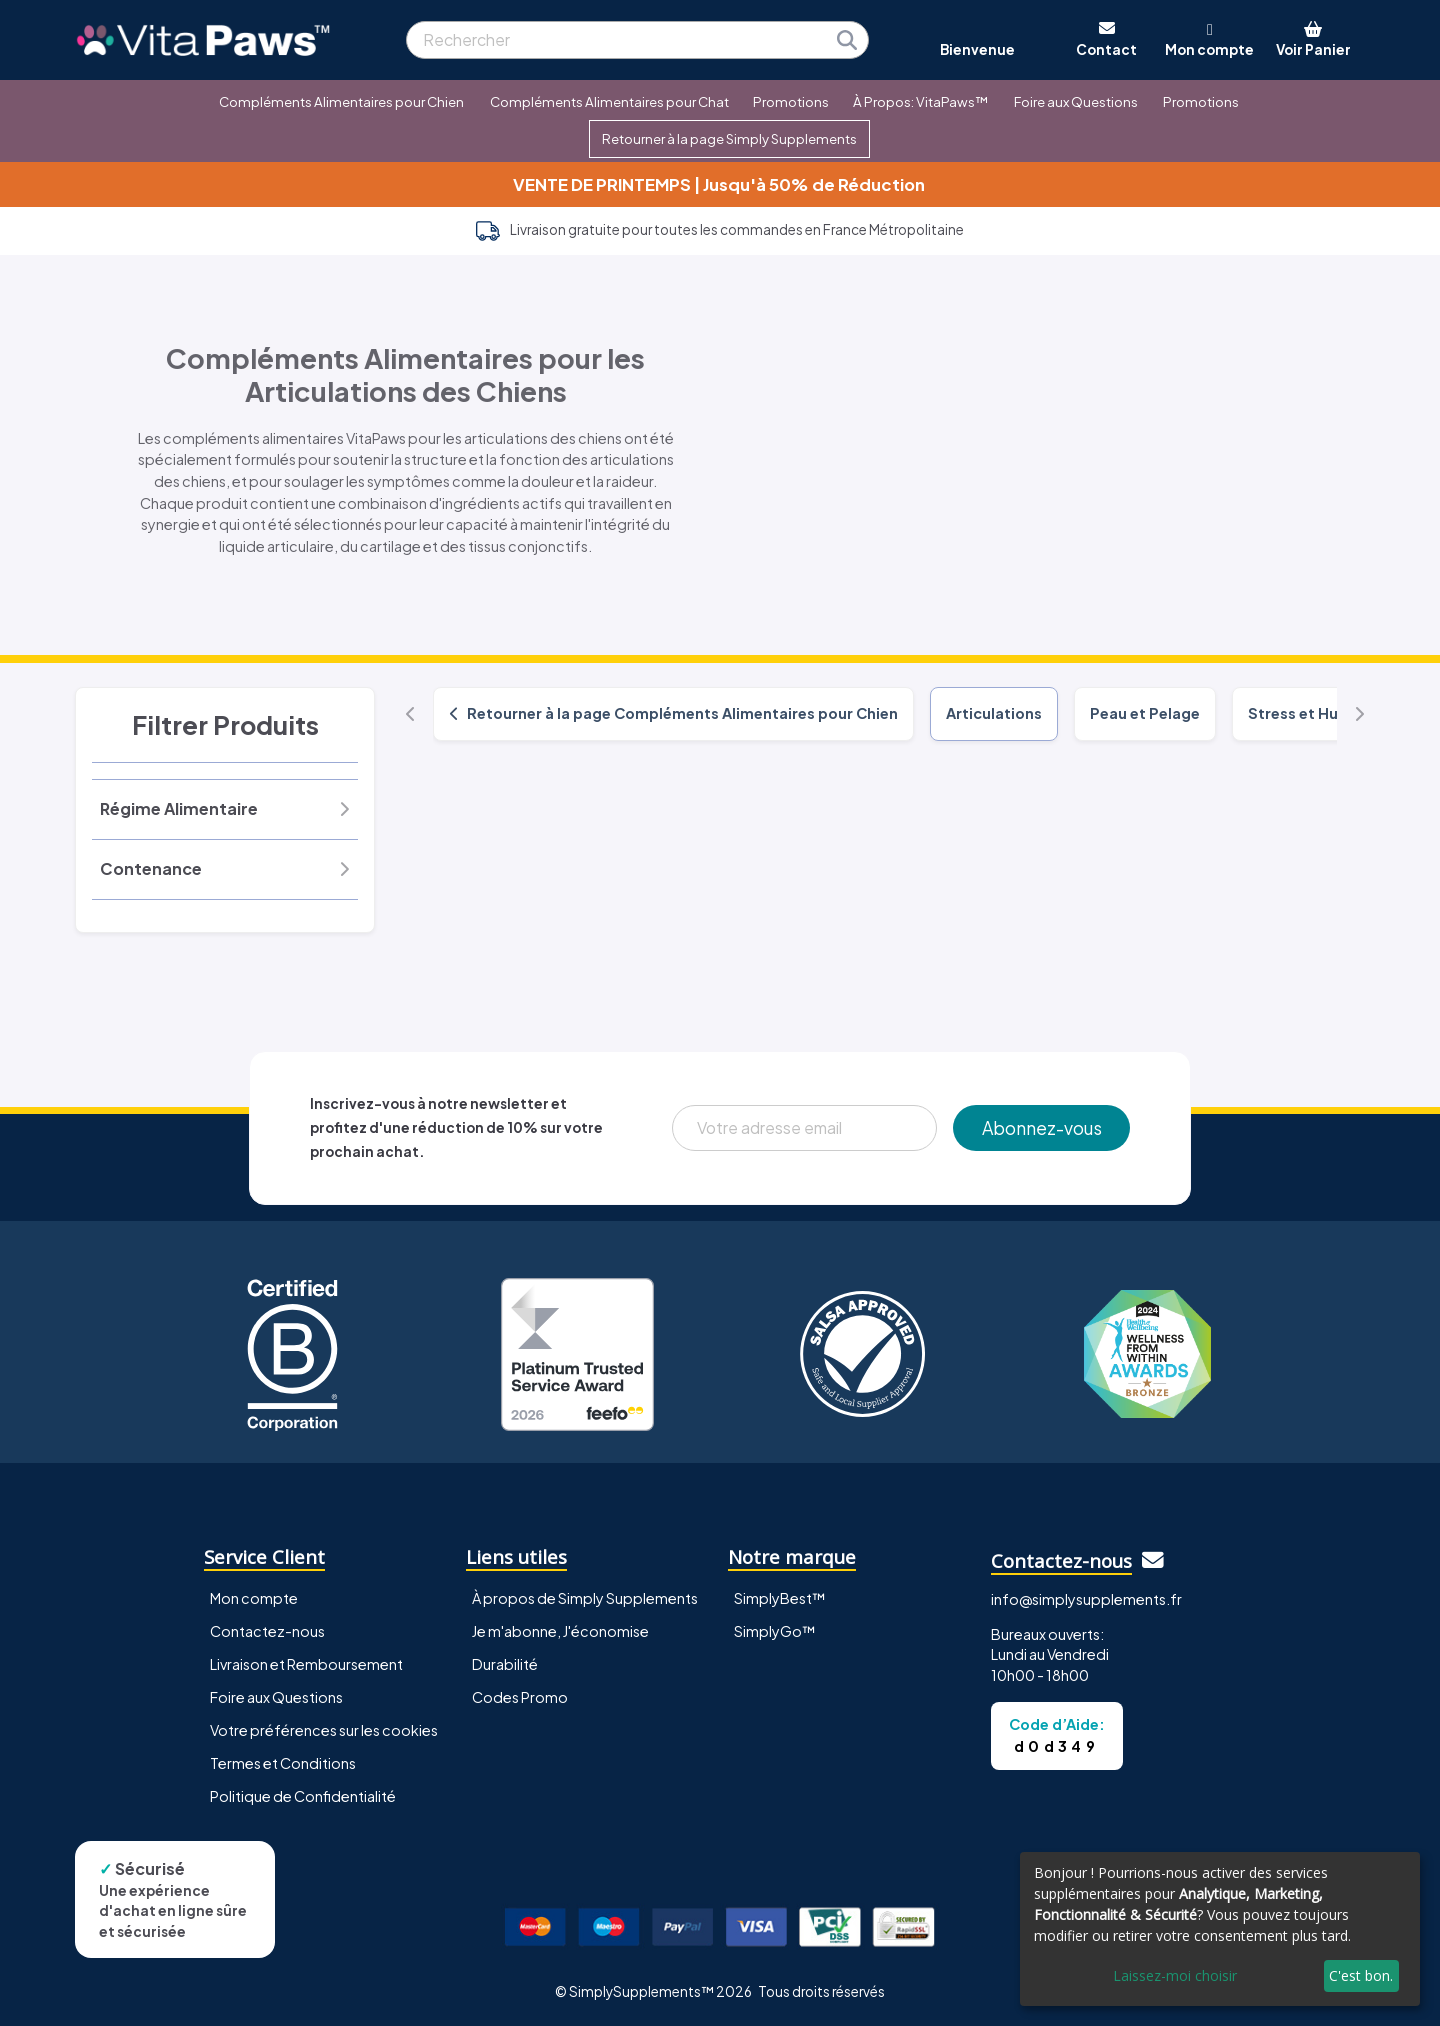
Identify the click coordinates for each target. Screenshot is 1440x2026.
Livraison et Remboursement (306, 1664)
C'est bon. (1361, 1975)
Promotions (791, 101)
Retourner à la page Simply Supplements (729, 138)
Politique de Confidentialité (303, 1796)
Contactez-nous (267, 1631)
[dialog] (1220, 1929)
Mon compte (254, 1598)
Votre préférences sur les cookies (324, 1730)
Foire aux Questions (1076, 101)
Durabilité (505, 1664)
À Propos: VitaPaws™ (920, 101)
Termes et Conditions (283, 1763)
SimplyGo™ (775, 1631)
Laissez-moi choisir (1175, 1975)
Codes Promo (520, 1697)
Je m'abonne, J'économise (560, 1631)
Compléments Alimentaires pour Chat (609, 101)
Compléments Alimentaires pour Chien (341, 101)
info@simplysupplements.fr (1086, 1599)
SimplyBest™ (780, 1598)
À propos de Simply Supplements (585, 1598)
